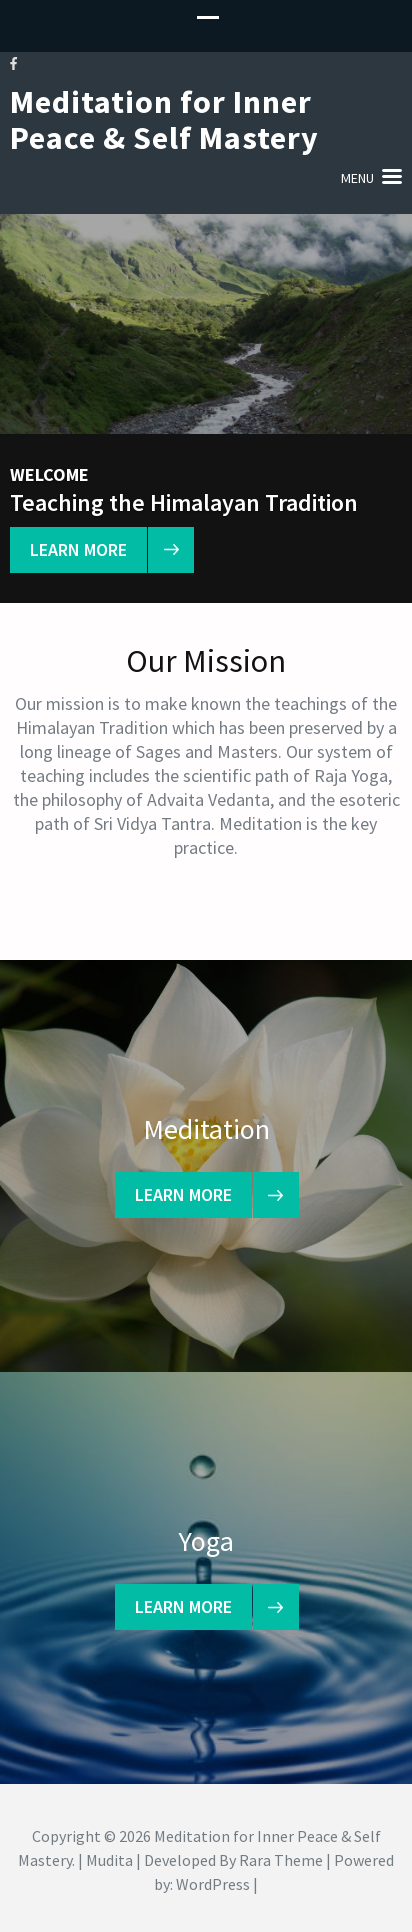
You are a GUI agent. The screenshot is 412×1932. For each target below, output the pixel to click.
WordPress (213, 1884)
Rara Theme (281, 1860)
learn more (88, 550)
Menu (357, 178)
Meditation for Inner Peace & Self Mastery (164, 120)
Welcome (49, 475)
